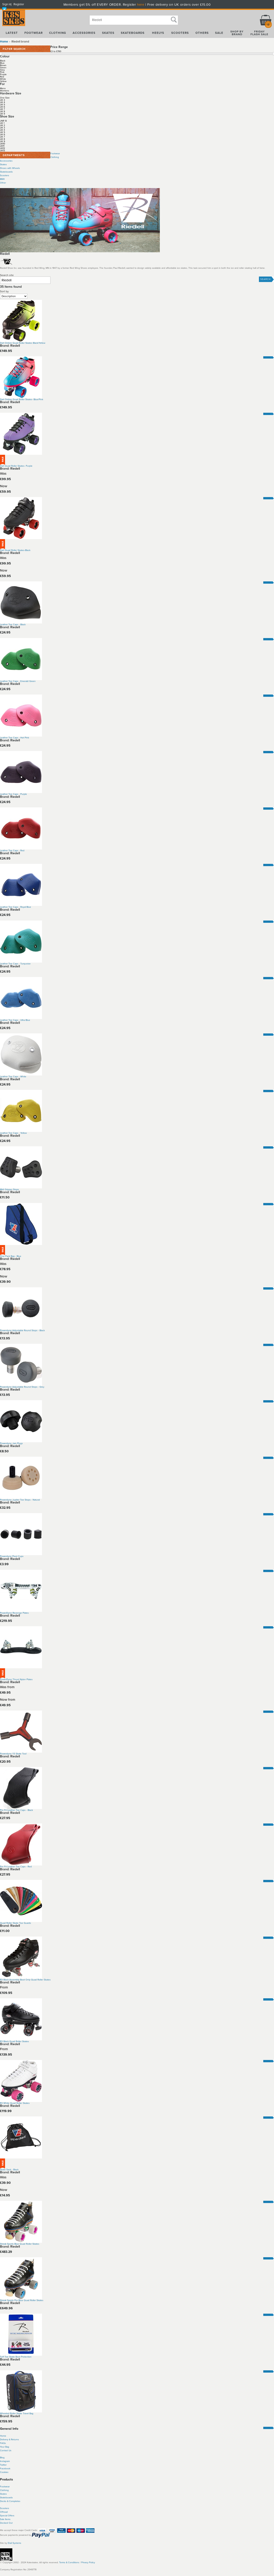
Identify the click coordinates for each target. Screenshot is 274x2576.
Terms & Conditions (69, 2562)
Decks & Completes (10, 2501)
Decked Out (6, 2523)
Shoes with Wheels (10, 168)
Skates (3, 164)
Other (3, 182)
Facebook (5, 2468)
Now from (7, 1699)
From (4, 1987)
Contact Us (5, 2450)
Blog (2, 2457)
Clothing (54, 157)
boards (9, 2497)
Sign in (6, 4)
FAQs (3, 2443)
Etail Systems (14, 2543)
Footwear (55, 153)
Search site (7, 275)
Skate (3, 2497)
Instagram (5, 2461)
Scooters (4, 175)
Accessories (6, 161)
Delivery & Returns (9, 2439)
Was (3, 473)
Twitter (3, 2465)
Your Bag (4, 2447)
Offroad (4, 2512)
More (267, 357)
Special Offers (7, 2515)
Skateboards (6, 171)
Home (4, 41)
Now (3, 486)
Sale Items (5, 2519)
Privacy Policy (88, 2562)
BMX (2, 179)
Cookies (4, 2472)
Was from (7, 1687)
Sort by (4, 291)
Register (18, 4)
